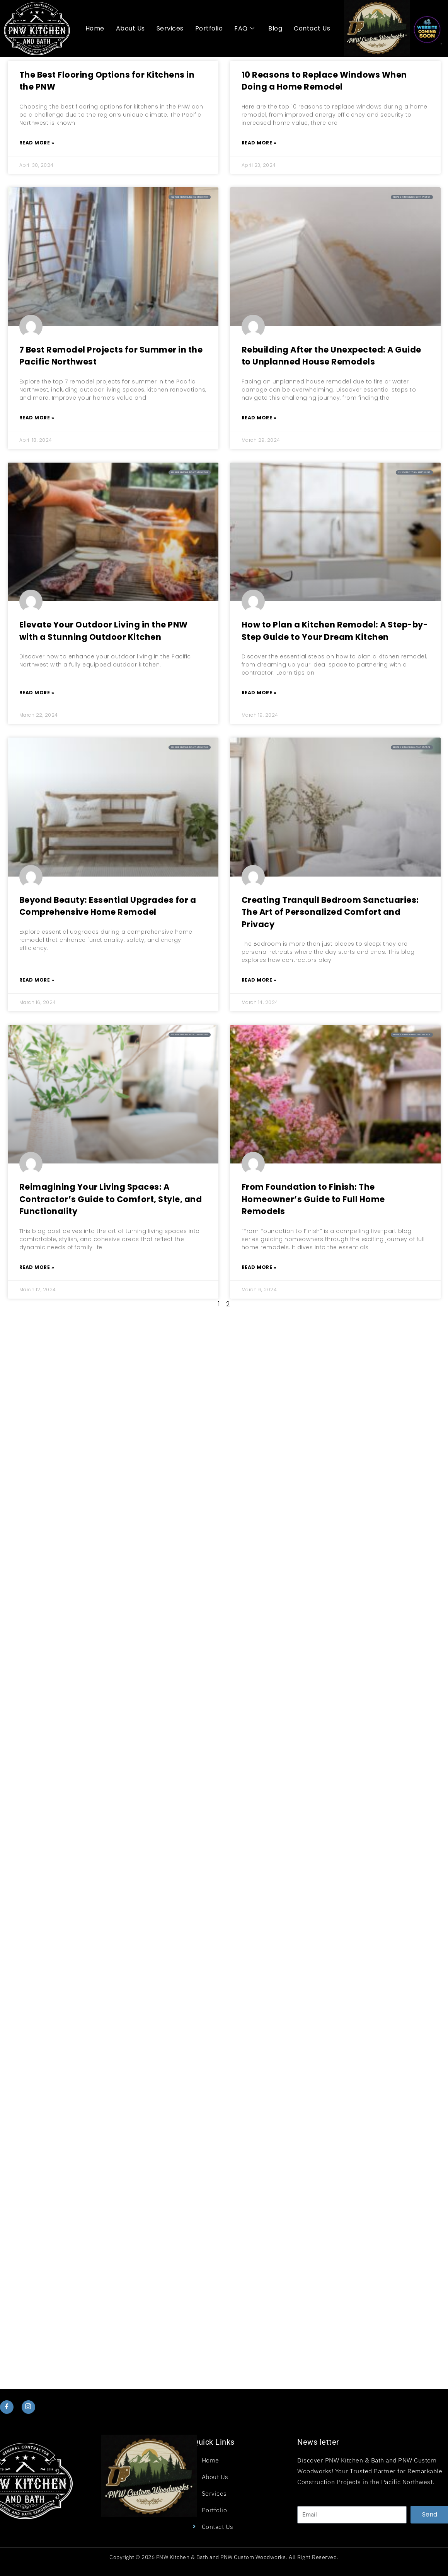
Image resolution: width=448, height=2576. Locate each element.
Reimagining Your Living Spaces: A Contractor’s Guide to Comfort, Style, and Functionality (110, 1199)
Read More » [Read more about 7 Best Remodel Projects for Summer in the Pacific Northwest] (37, 417)
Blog (275, 28)
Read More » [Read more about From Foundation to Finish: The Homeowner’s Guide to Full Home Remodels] (259, 1267)
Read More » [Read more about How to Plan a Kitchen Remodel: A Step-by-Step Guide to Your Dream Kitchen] (259, 692)
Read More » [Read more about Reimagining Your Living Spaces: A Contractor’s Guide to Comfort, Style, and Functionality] (37, 1267)
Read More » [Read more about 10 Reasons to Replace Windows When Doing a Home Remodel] (259, 142)
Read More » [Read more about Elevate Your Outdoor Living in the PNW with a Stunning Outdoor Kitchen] (37, 692)
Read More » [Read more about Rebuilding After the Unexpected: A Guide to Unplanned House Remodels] (259, 417)
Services (170, 28)
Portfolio (209, 28)
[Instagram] (28, 2407)
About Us (130, 28)
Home (94, 28)
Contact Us (312, 28)
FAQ (244, 28)
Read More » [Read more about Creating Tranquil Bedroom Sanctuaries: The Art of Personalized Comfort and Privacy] (259, 980)
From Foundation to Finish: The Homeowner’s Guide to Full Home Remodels (313, 1199)
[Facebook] (7, 2407)
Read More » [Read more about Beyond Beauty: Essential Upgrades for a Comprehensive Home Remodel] (37, 980)
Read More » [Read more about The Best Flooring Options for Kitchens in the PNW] (37, 142)
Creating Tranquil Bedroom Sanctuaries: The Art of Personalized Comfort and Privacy (330, 912)
